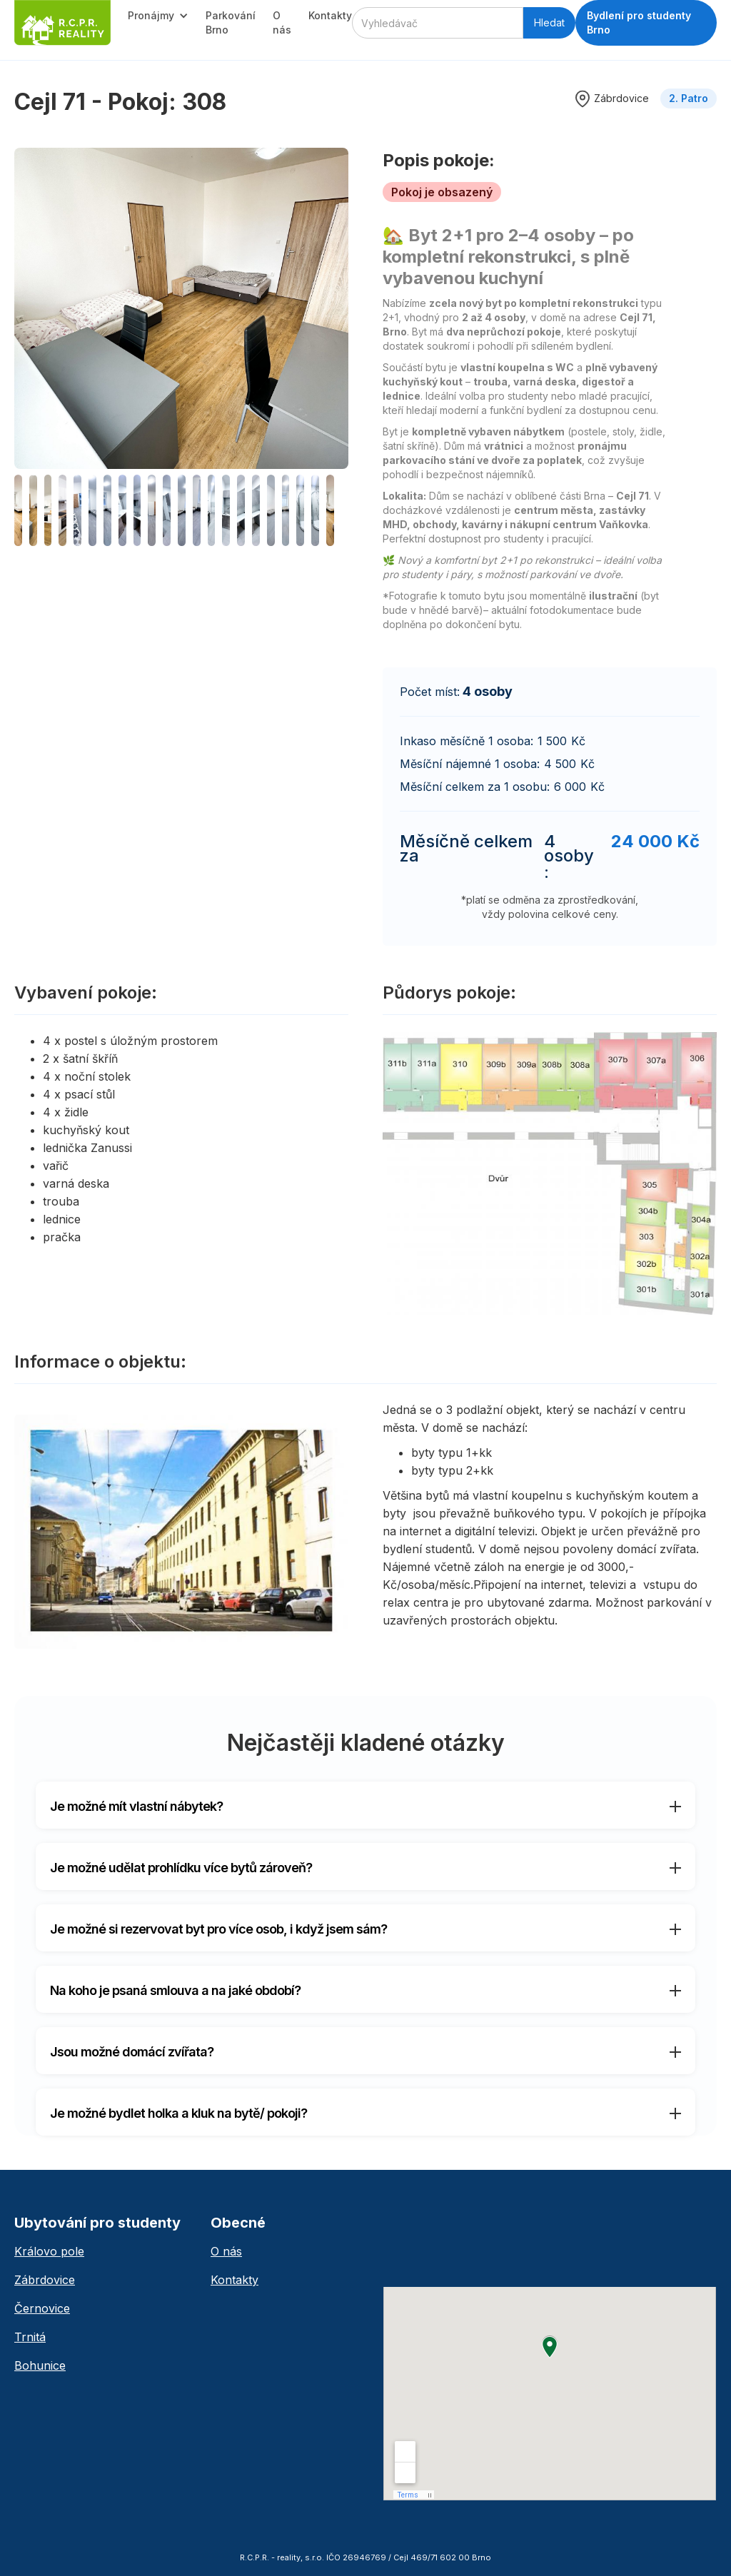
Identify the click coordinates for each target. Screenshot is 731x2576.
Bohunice (40, 2365)
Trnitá (30, 2337)
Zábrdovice (44, 2280)
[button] (158, 16)
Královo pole (49, 2251)
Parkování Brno (231, 22)
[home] (62, 23)
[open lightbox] (181, 308)
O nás (282, 22)
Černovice (42, 2308)
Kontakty (330, 15)
